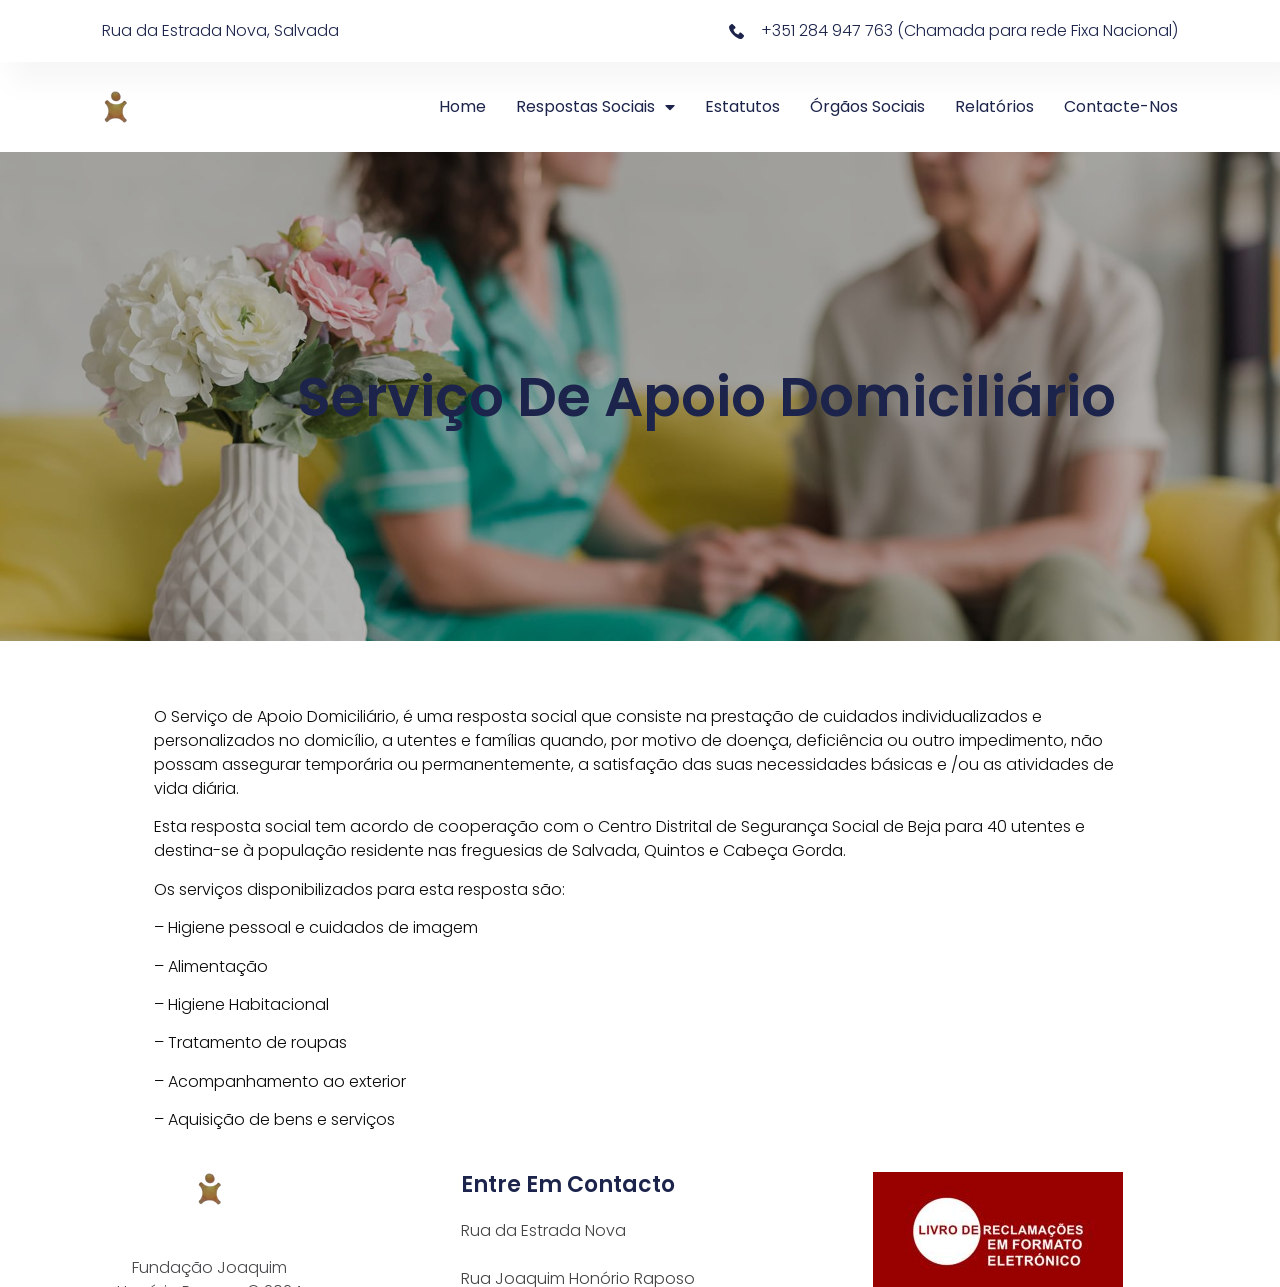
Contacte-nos (1121, 106)
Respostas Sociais (595, 107)
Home (462, 106)
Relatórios (994, 106)
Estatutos (742, 106)
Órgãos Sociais (867, 106)
